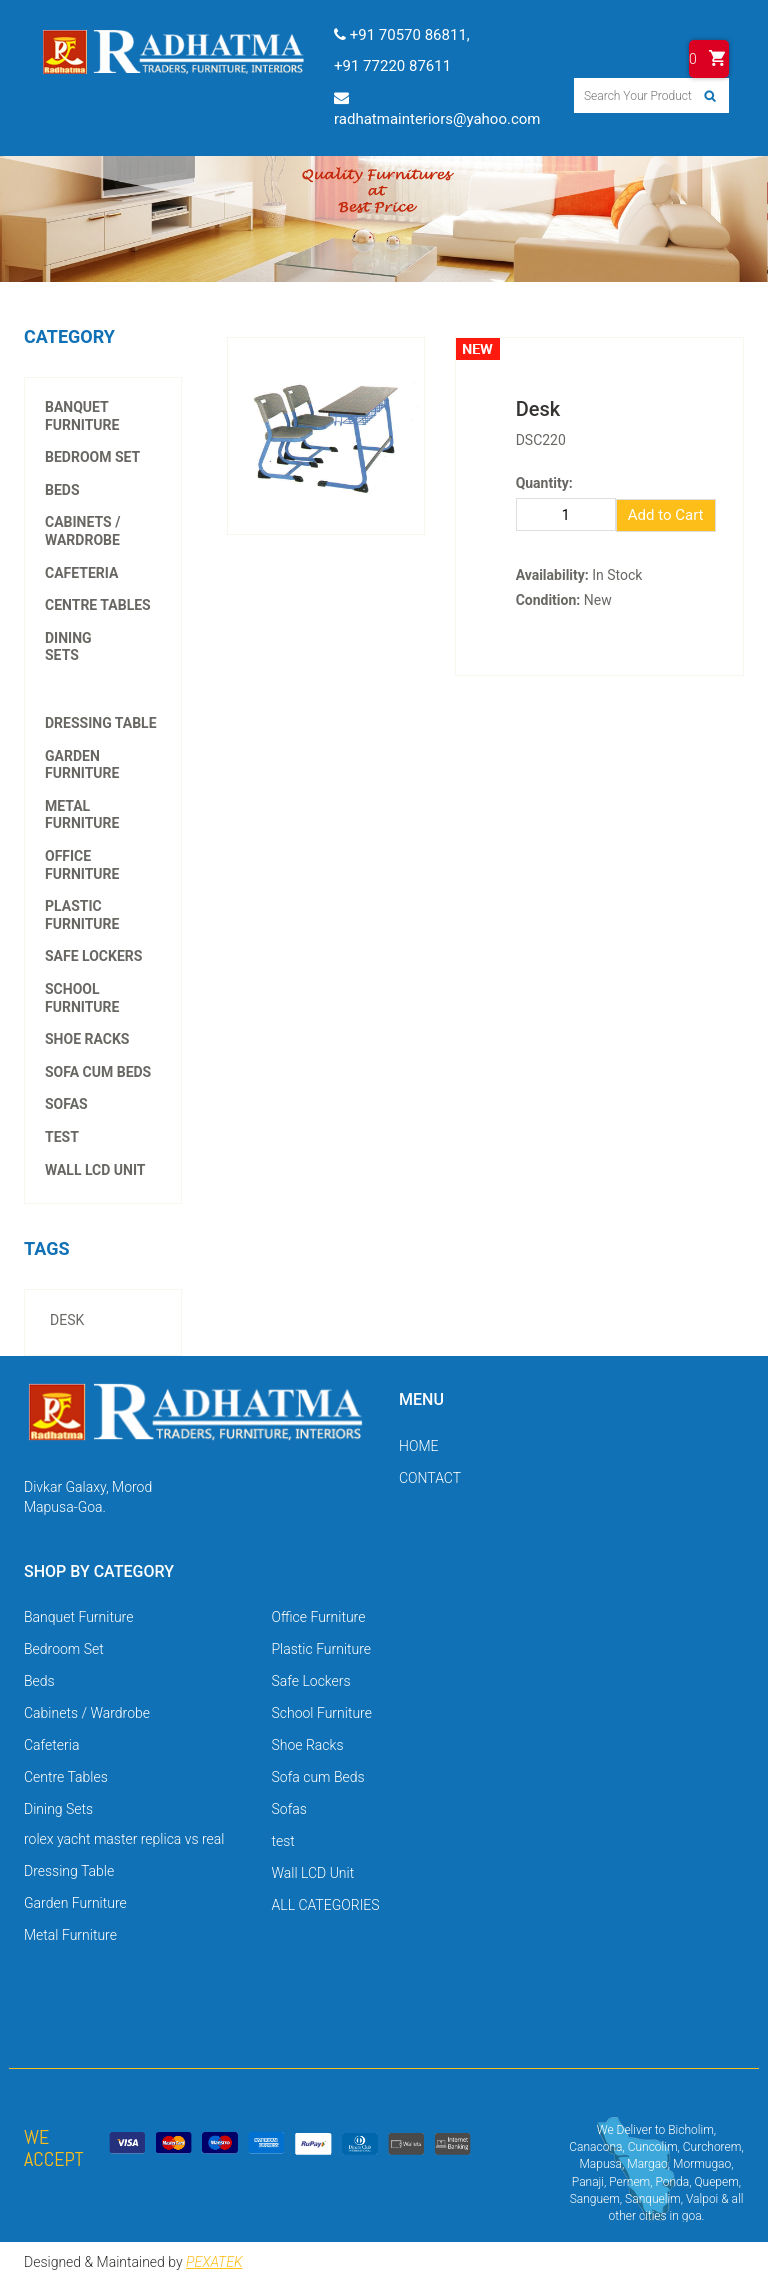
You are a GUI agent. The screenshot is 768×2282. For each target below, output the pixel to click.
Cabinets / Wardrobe (82, 531)
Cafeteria (81, 573)
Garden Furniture (82, 765)
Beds (62, 490)
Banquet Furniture (82, 416)
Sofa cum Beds (98, 1072)
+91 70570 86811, (402, 35)
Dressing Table (101, 723)
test (62, 1137)
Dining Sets (68, 647)
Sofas (66, 1104)
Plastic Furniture (82, 915)
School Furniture (82, 998)
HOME (418, 1446)
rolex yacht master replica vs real (102, 672)
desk (67, 1320)
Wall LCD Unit (95, 1170)
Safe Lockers (93, 956)
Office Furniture (82, 865)
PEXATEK (214, 2262)
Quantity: (544, 483)
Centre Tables (98, 605)
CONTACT (430, 1478)
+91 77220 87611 (392, 66)
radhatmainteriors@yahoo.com (437, 109)
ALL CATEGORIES (326, 1905)
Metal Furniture (82, 815)
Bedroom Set (92, 457)
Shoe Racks (87, 1039)
